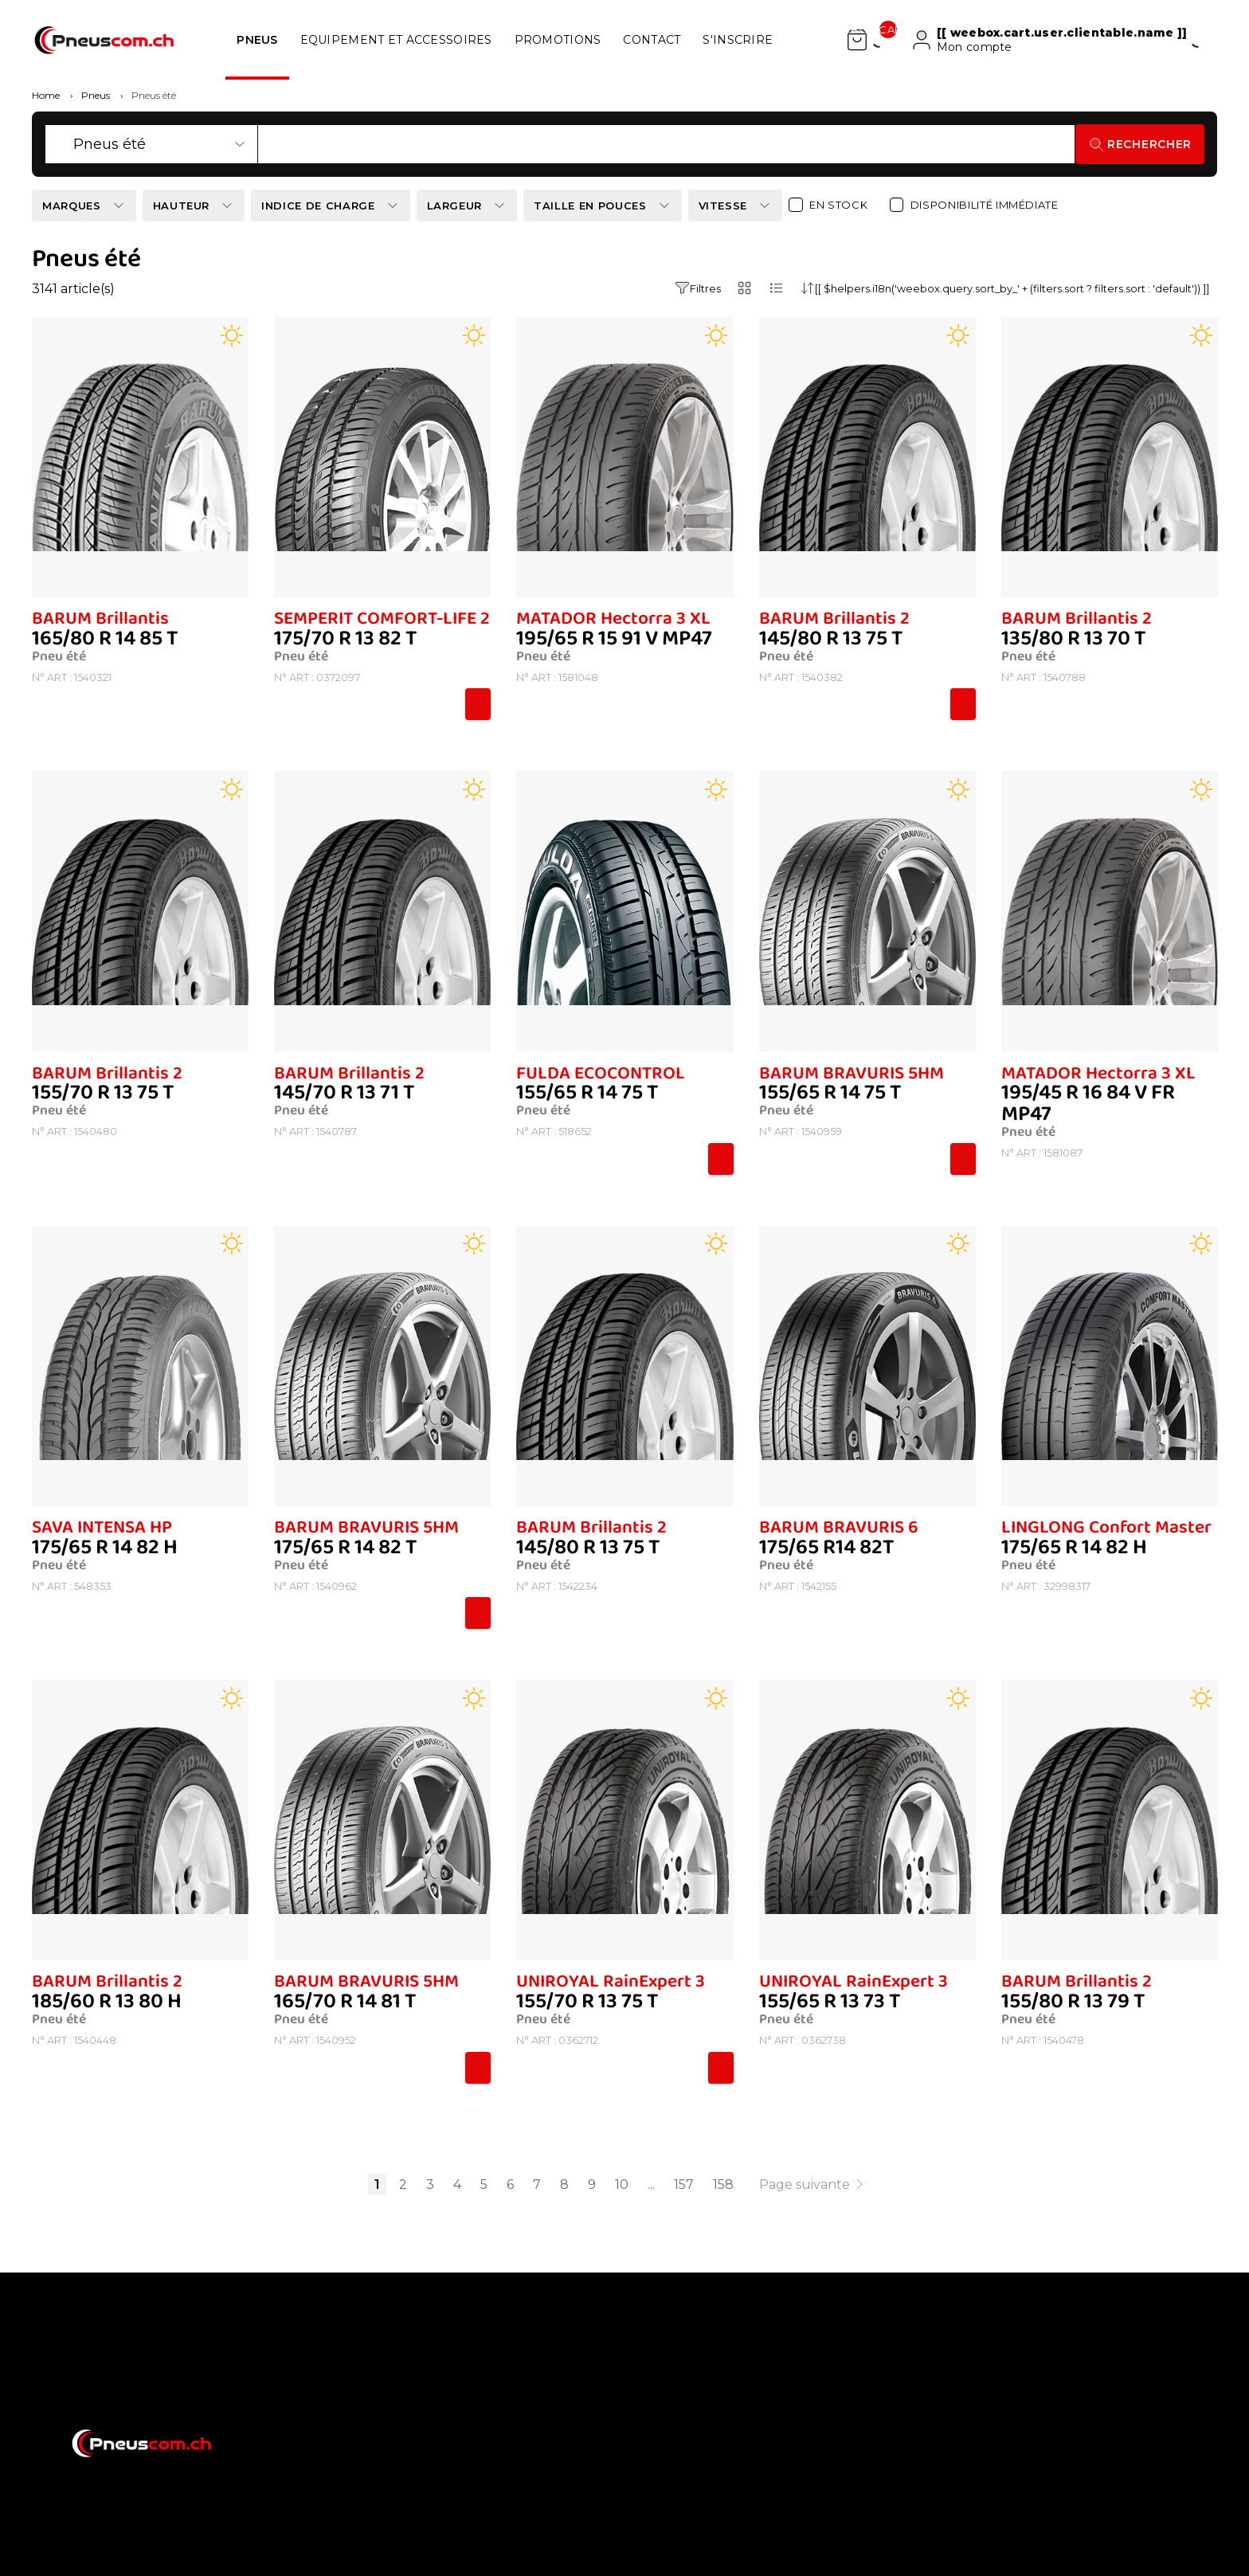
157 (684, 2184)
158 (723, 2184)
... (651, 2184)
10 (621, 2184)
